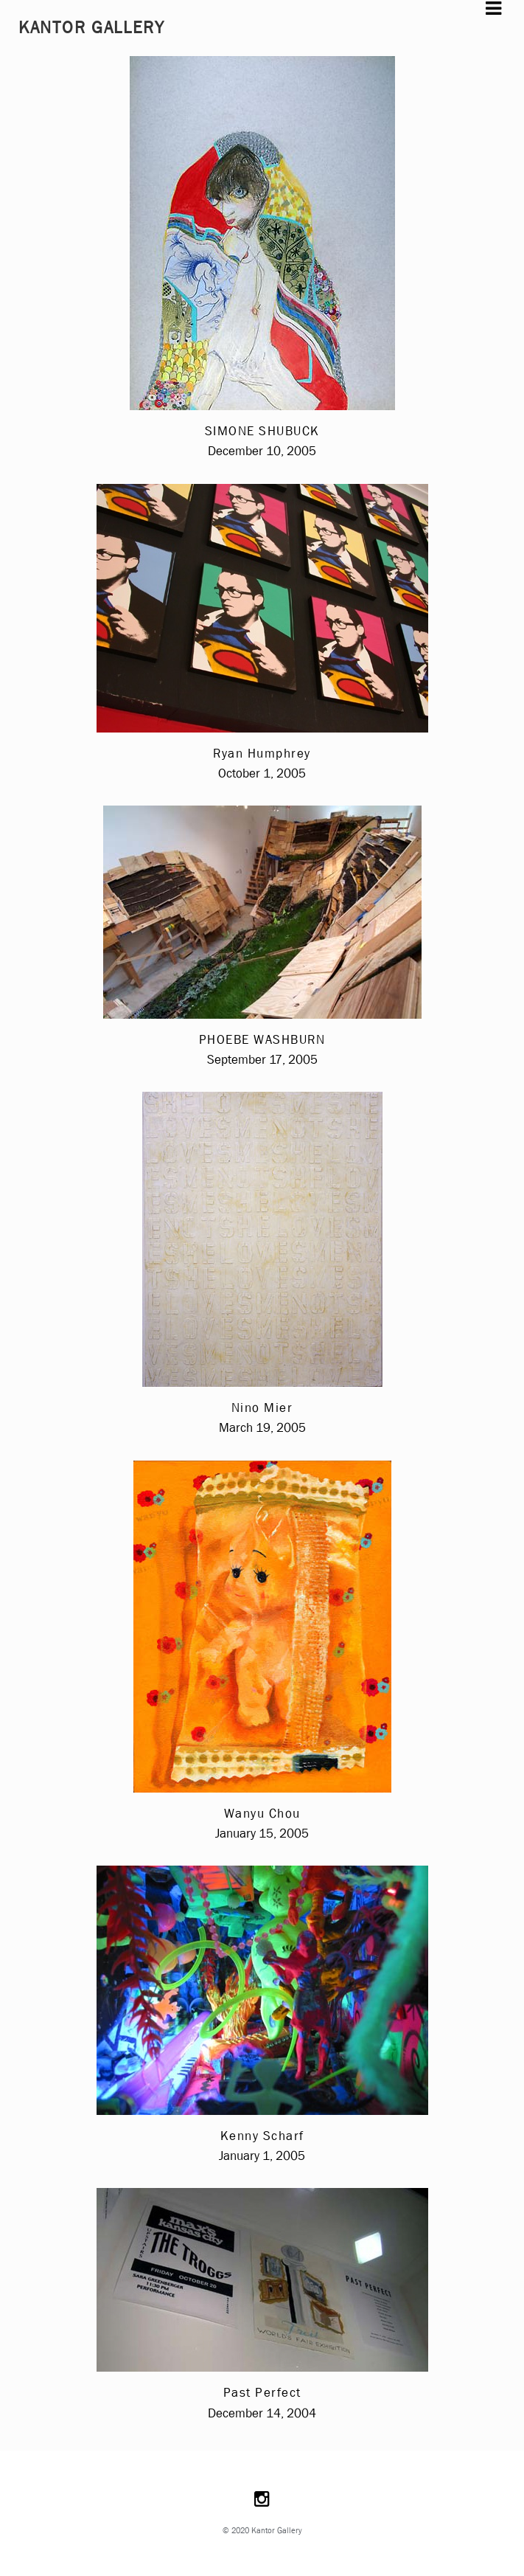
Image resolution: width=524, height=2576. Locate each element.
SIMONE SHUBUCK (262, 431)
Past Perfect (262, 2392)
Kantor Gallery (91, 27)
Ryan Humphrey (262, 753)
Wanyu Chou (262, 1813)
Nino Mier (262, 1408)
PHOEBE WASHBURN (262, 1040)
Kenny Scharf (262, 2136)
